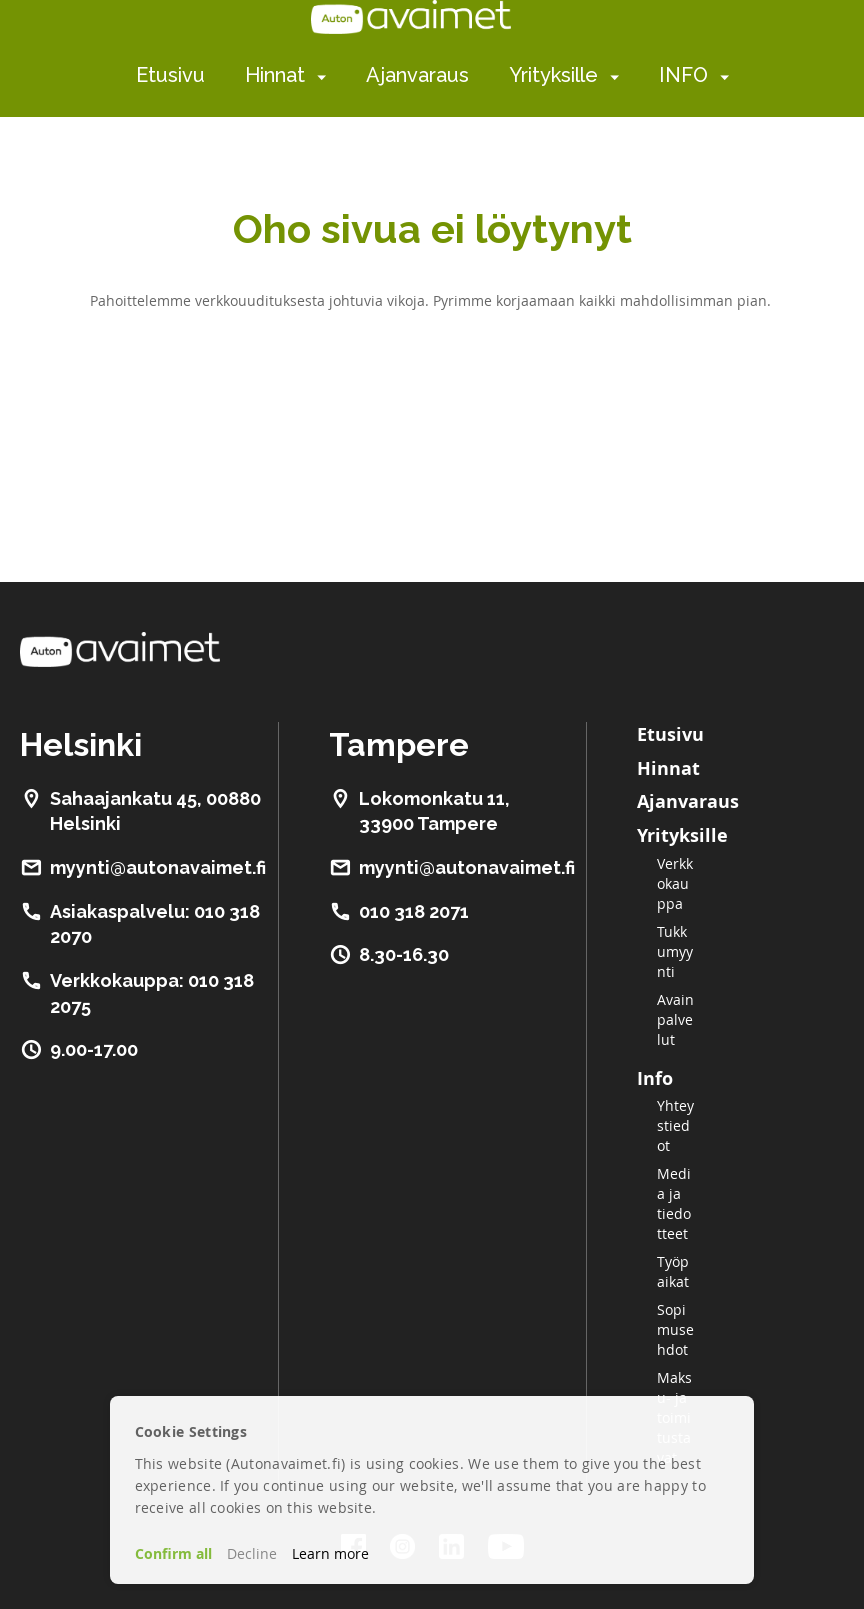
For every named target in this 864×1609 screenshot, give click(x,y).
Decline (252, 1553)
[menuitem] (317, 76)
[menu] (432, 75)
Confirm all (173, 1553)
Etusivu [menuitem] (170, 75)
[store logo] (411, 17)
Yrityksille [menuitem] (553, 75)
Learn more (330, 1553)
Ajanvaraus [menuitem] (417, 75)
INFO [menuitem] (683, 75)
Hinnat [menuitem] (275, 75)
